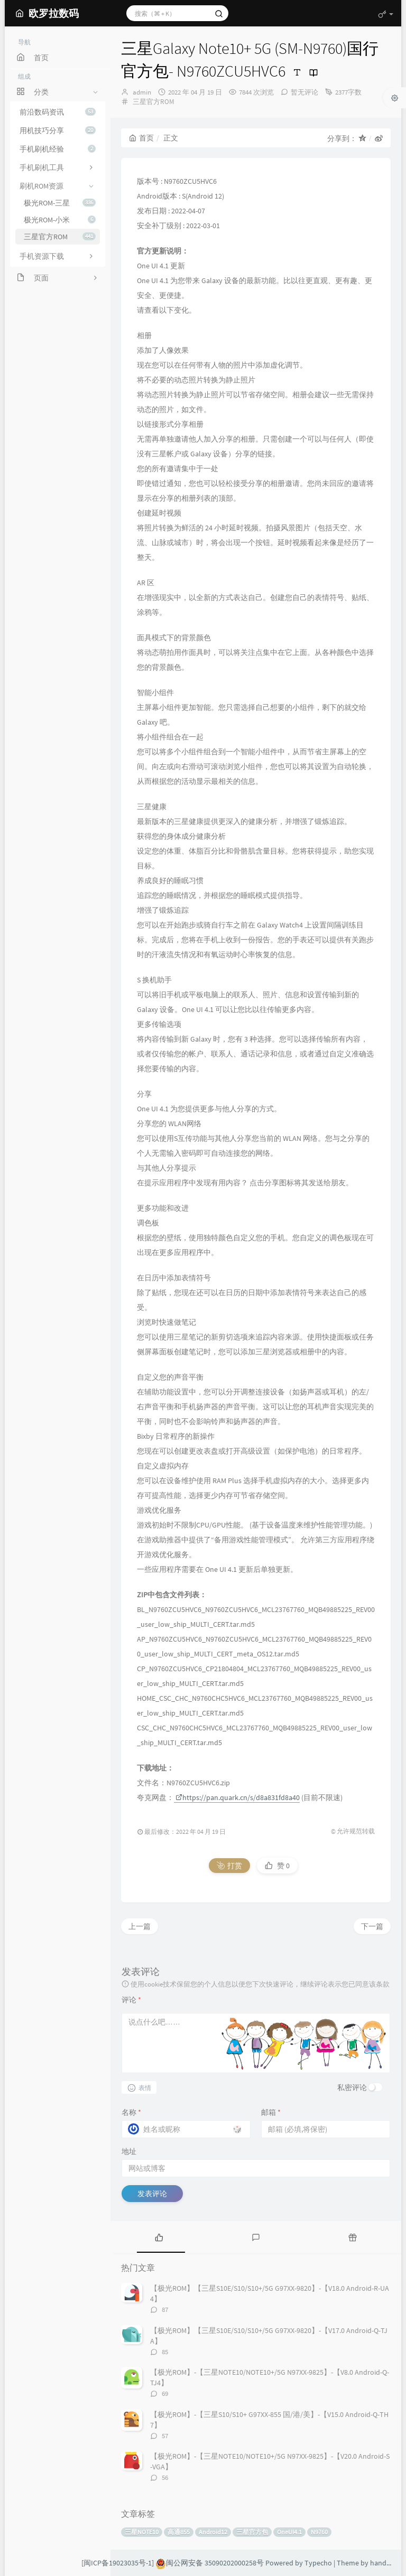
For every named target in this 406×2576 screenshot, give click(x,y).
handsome (387, 2563)
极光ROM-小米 (60, 219)
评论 (131, 1999)
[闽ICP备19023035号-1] (117, 2563)
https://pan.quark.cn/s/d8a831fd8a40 (238, 1797)
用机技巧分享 (58, 130)
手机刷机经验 (58, 149)
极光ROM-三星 (60, 203)
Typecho (318, 2563)
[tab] (158, 2237)
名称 (131, 2112)
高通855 (179, 2532)
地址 (129, 2151)
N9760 (319, 2532)
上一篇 (139, 1926)
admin (142, 92)
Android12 (213, 2532)
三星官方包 (252, 2532)
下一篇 (372, 1926)
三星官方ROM (60, 236)
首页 (141, 138)
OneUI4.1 (289, 2532)
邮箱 (271, 2112)
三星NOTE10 (142, 2532)
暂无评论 (304, 92)
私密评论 (352, 2087)
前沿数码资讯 (58, 112)
